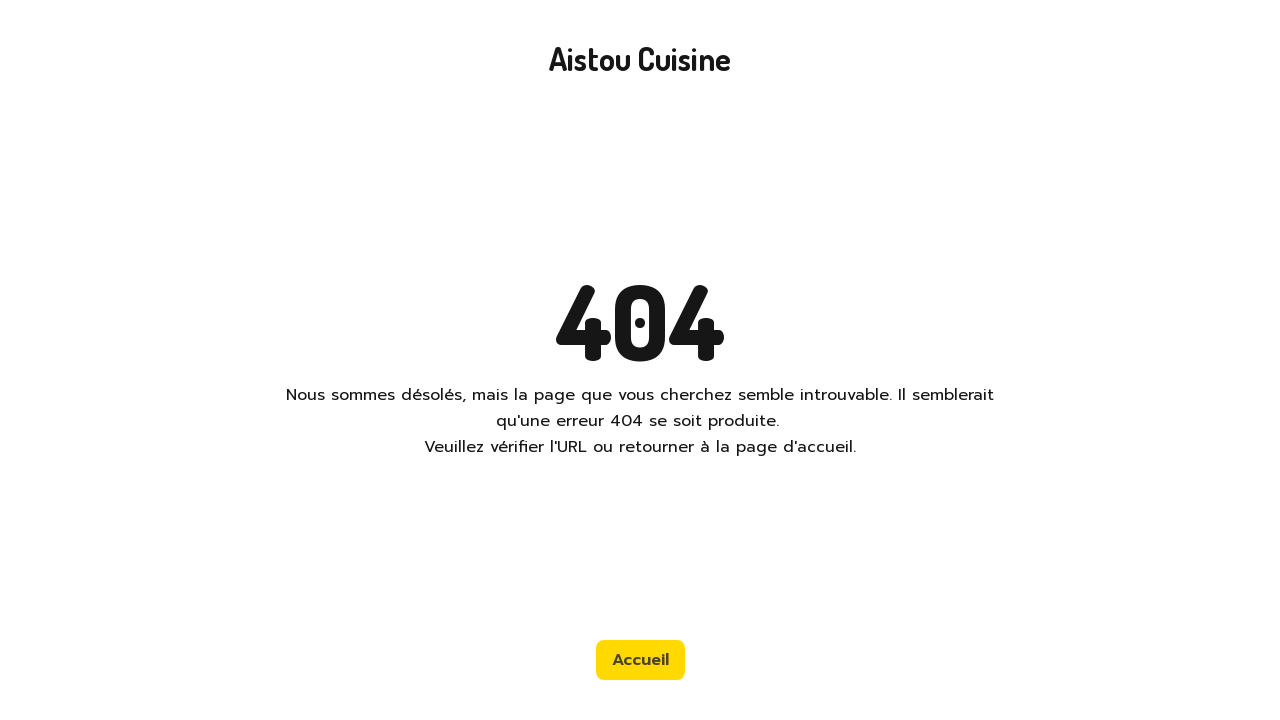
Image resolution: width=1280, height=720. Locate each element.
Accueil (640, 660)
